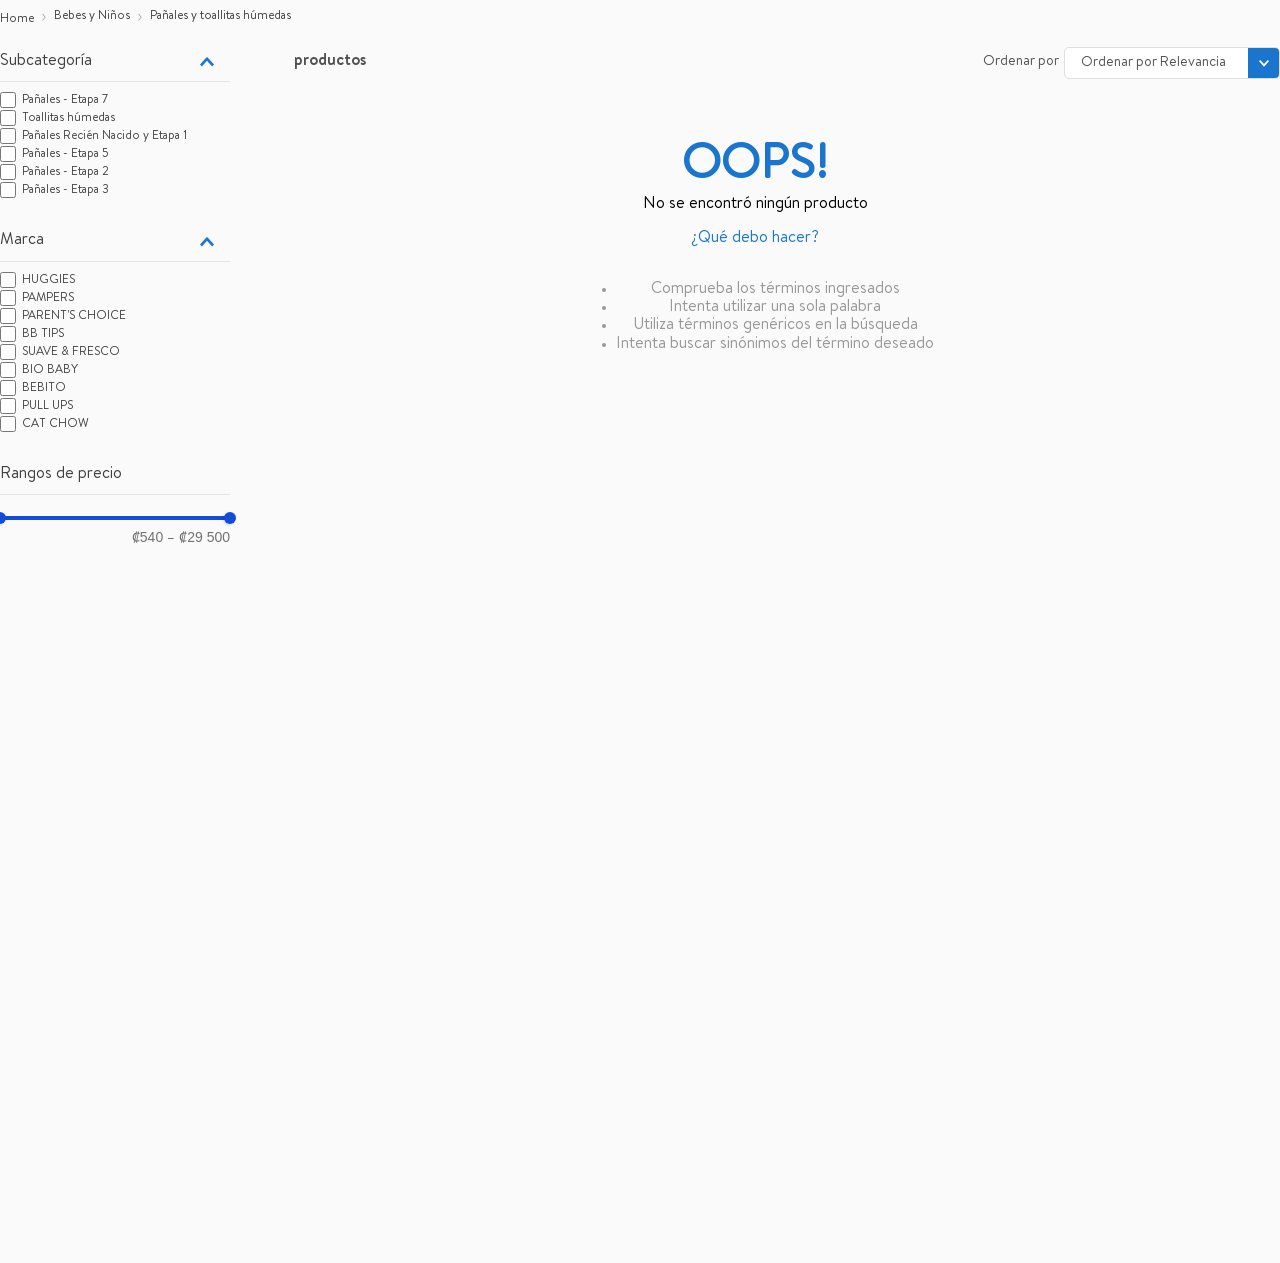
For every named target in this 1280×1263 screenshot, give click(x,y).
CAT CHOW (55, 425)
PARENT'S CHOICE (74, 317)
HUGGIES (48, 281)
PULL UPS (47, 407)
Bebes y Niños (92, 17)
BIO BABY (50, 371)
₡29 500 (198, 537)
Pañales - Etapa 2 (65, 173)
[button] (115, 62)
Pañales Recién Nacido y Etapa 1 (104, 137)
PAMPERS (48, 299)
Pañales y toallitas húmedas (220, 17)
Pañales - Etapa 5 (65, 155)
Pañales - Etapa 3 (65, 191)
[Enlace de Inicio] (17, 20)
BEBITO (44, 389)
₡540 (147, 537)
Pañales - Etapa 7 (65, 101)
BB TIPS (43, 335)
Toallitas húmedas (68, 119)
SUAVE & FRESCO (71, 353)
